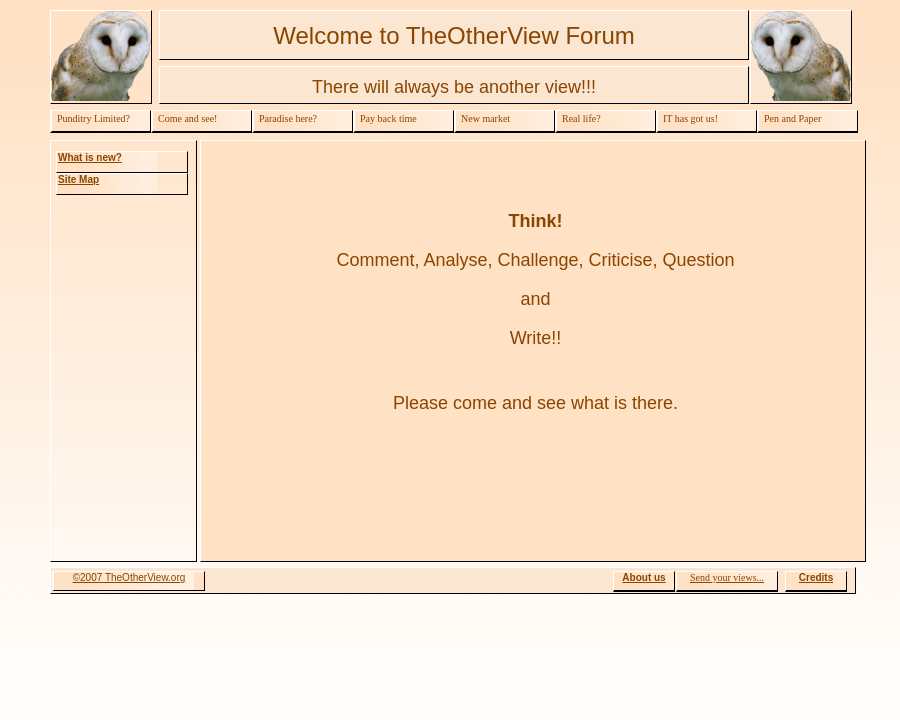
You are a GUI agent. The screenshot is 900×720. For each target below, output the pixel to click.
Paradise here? (288, 118)
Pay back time (388, 118)
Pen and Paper (792, 118)
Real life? (581, 118)
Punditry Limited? (93, 118)
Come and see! (187, 118)
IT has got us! (690, 118)
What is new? (90, 157)
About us (643, 577)
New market (485, 118)
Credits (816, 577)
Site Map (78, 179)
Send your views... (727, 577)
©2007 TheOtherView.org (129, 577)
